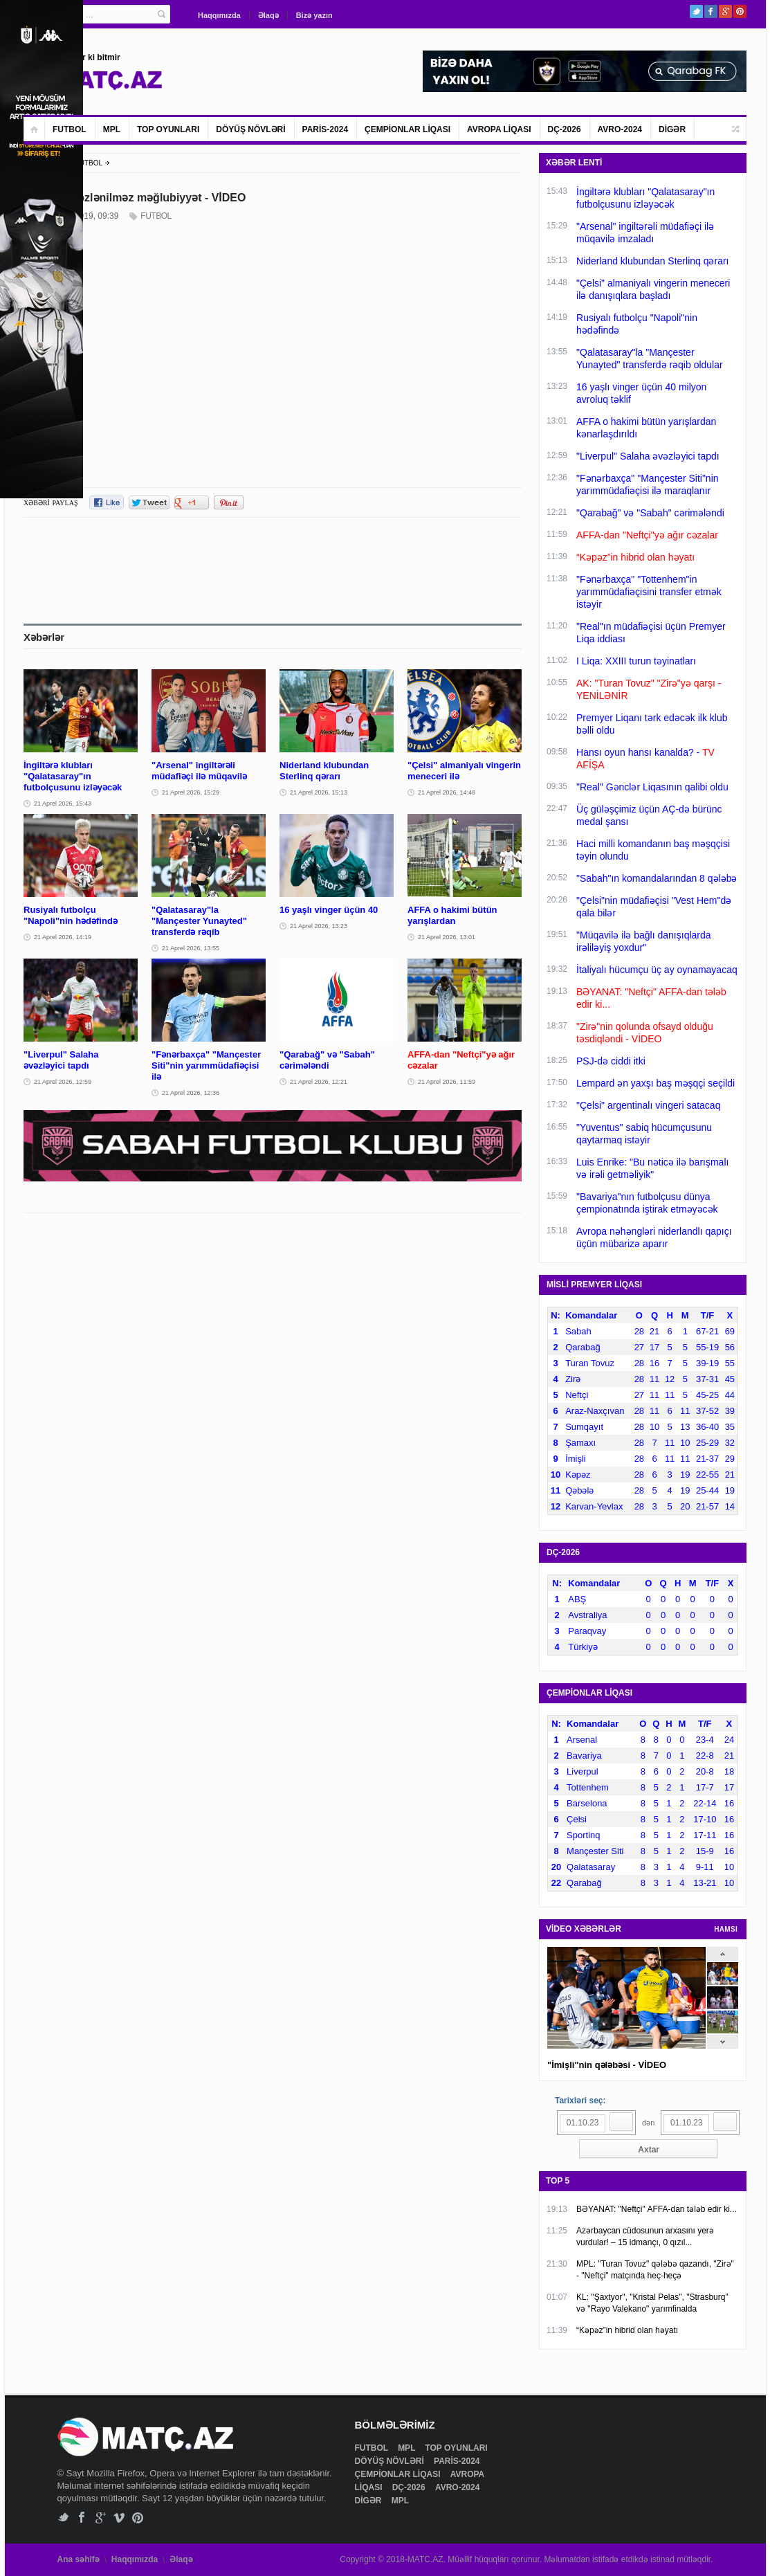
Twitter (696, 11)
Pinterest (739, 11)
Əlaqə (268, 15)
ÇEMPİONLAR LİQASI (407, 129)
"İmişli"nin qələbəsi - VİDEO (606, 2065)
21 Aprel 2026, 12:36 (190, 1092)
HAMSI (725, 1929)
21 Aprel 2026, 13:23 (318, 926)
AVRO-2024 (620, 129)
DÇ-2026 (564, 129)
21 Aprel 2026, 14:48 (446, 792)
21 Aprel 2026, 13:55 (190, 948)
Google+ (725, 11)
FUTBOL (69, 129)
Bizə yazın (314, 15)
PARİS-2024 (325, 129)
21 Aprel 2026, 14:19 (62, 937)
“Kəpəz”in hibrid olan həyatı (627, 2330)
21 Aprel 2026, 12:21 (318, 1081)
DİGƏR (672, 129)
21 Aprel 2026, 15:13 (318, 792)
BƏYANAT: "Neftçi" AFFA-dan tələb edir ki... (656, 2209)
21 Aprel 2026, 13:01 (446, 937)
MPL (111, 129)
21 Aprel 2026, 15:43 (62, 803)
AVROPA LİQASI (499, 129)
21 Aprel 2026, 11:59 (446, 1081)
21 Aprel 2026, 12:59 (62, 1081)
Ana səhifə (78, 2559)
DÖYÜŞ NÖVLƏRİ (250, 129)
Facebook (710, 11)
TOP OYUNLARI (168, 129)
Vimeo (119, 2517)
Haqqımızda (219, 15)
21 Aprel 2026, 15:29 (190, 792)
